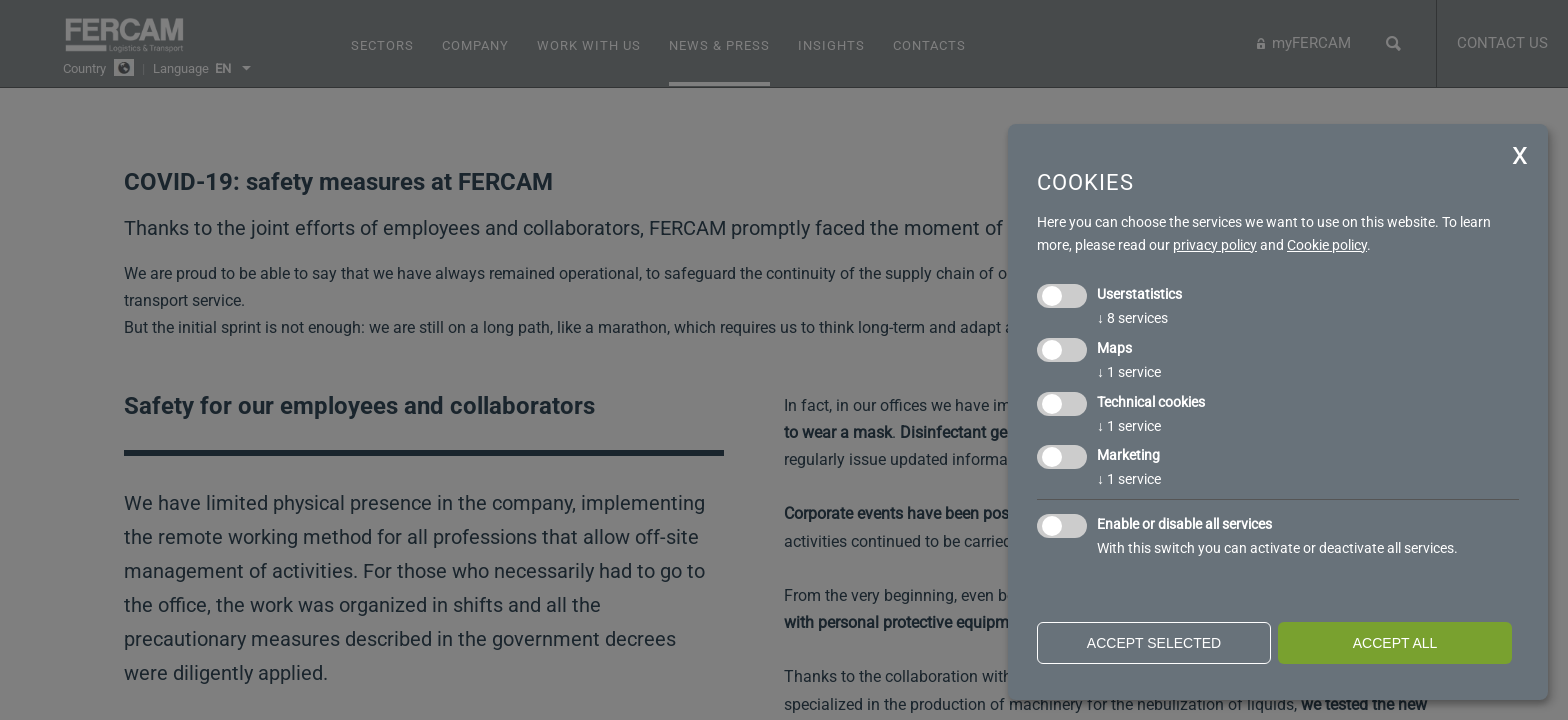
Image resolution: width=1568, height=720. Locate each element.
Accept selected (1154, 643)
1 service (1129, 372)
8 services (1132, 318)
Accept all (1395, 643)
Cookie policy (1327, 245)
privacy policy (1215, 245)
